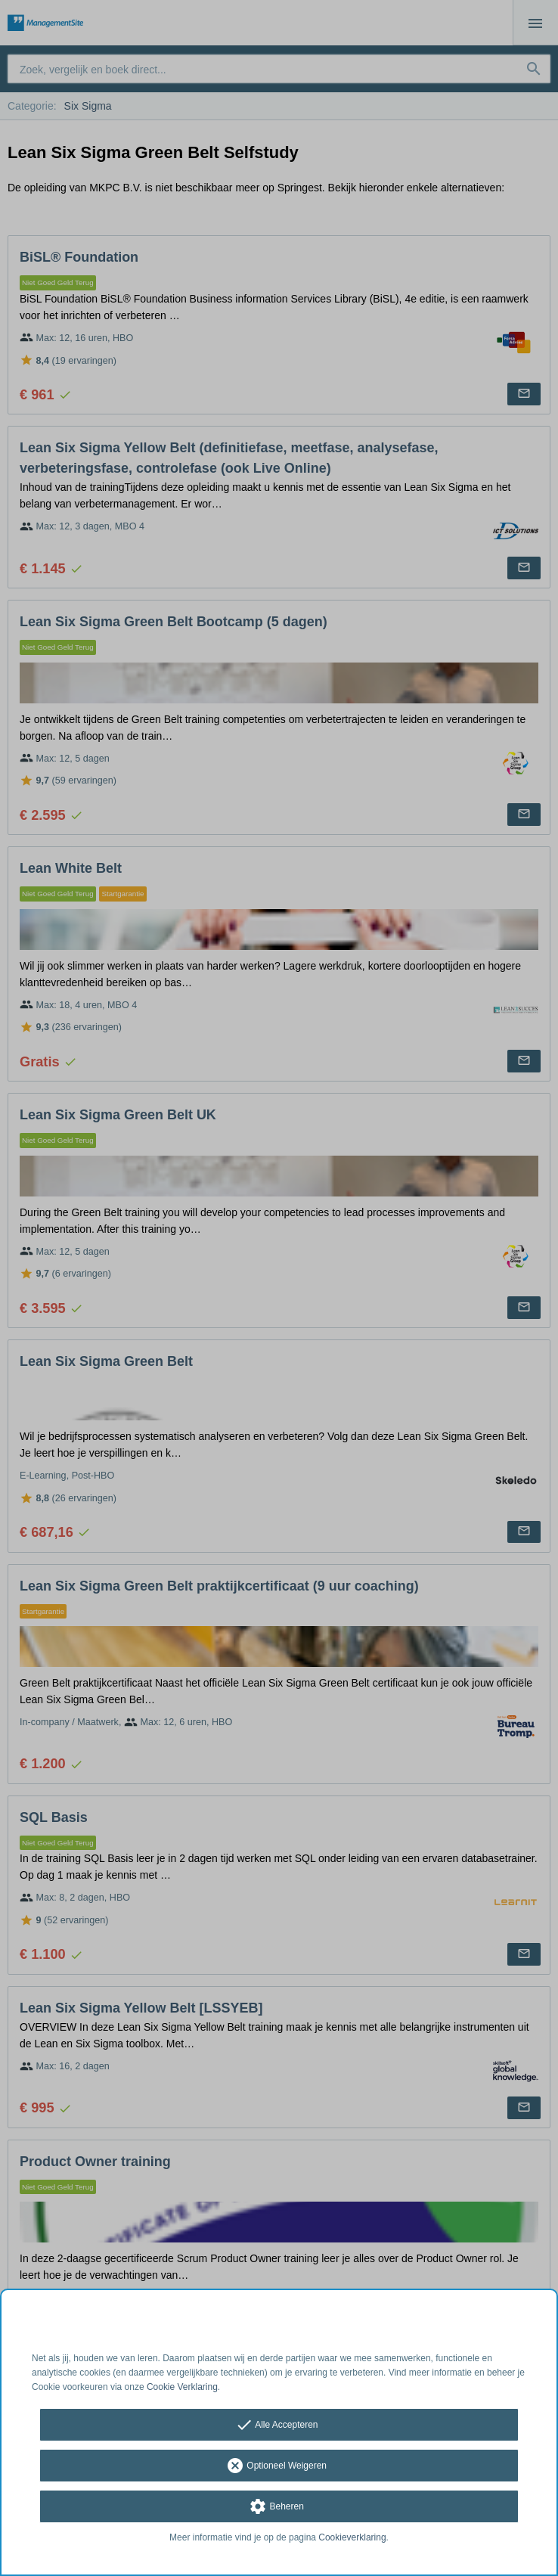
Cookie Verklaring (182, 2387)
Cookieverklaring (352, 2537)
